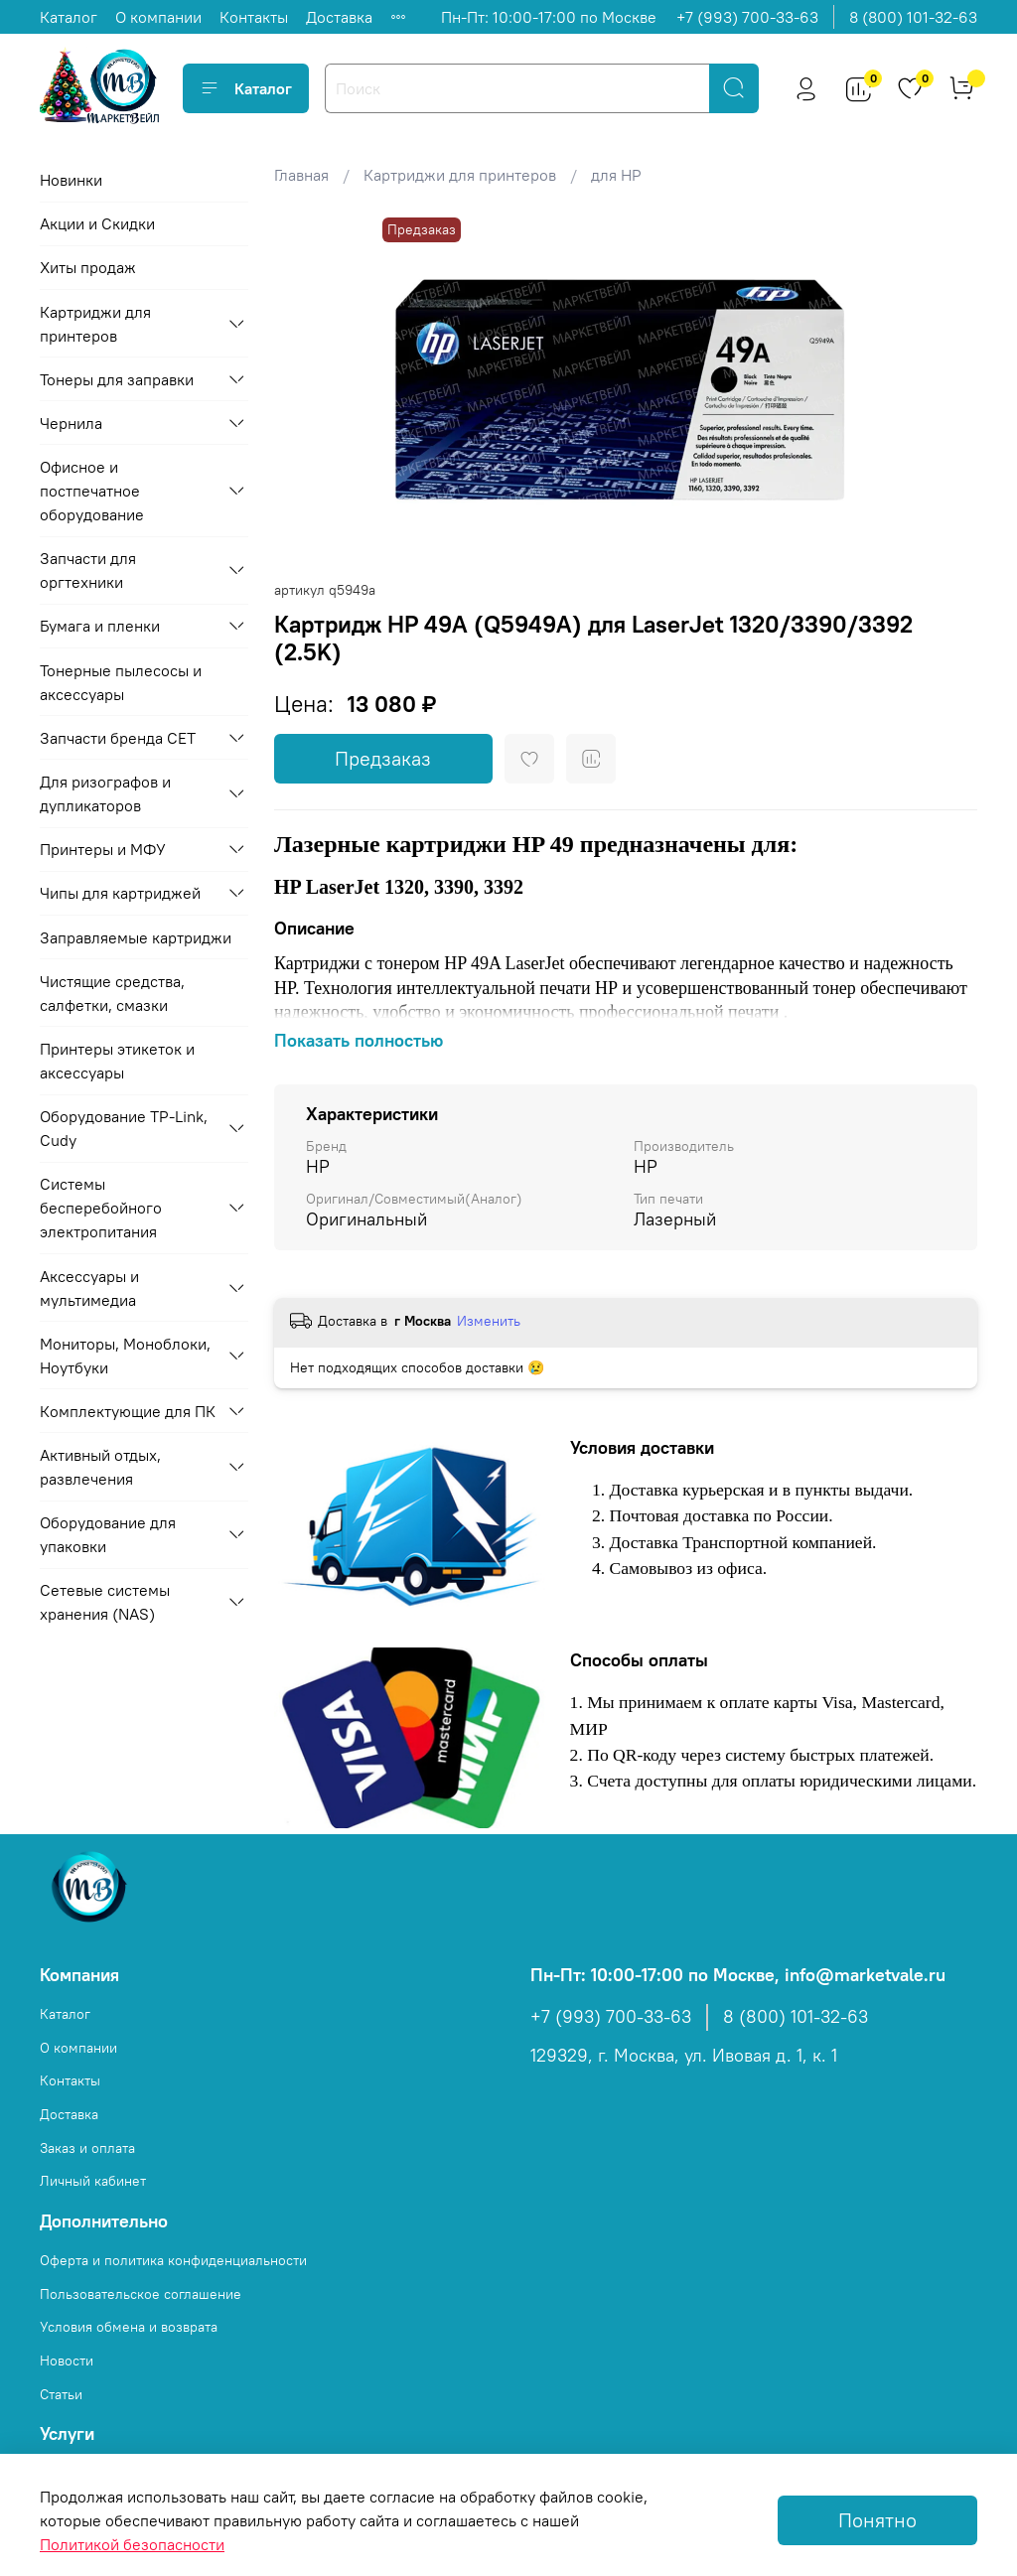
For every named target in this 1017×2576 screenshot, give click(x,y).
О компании (158, 17)
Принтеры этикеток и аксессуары (117, 1060)
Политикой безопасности (132, 2544)
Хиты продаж (88, 267)
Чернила (71, 423)
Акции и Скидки (97, 223)
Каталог (68, 17)
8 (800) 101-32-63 (913, 17)
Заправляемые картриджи (135, 937)
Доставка (339, 17)
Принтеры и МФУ (103, 849)
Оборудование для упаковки (108, 1534)
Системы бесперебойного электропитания (101, 1207)
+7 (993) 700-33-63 (747, 17)
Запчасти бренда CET (118, 738)
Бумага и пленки (100, 626)
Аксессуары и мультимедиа (89, 1288)
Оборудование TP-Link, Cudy (124, 1128)
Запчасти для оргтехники (88, 570)
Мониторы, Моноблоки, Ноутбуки (125, 1355)
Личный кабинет (93, 2181)
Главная (301, 175)
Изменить (488, 1321)
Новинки (71, 180)
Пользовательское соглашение (140, 2294)
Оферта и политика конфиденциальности (173, 2260)
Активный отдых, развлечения (100, 1467)
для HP (616, 175)
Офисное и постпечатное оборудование (92, 490)
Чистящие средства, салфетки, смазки (112, 993)
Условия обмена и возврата (129, 2327)
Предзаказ (383, 758)
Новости (66, 2360)
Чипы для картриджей (120, 893)
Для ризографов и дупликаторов (105, 793)
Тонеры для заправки (117, 379)
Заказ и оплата (87, 2148)
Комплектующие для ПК (128, 1411)
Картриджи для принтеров (459, 175)
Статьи (61, 2394)
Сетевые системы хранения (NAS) (105, 1602)
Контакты (253, 17)
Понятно (877, 2519)
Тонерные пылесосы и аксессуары (121, 682)
